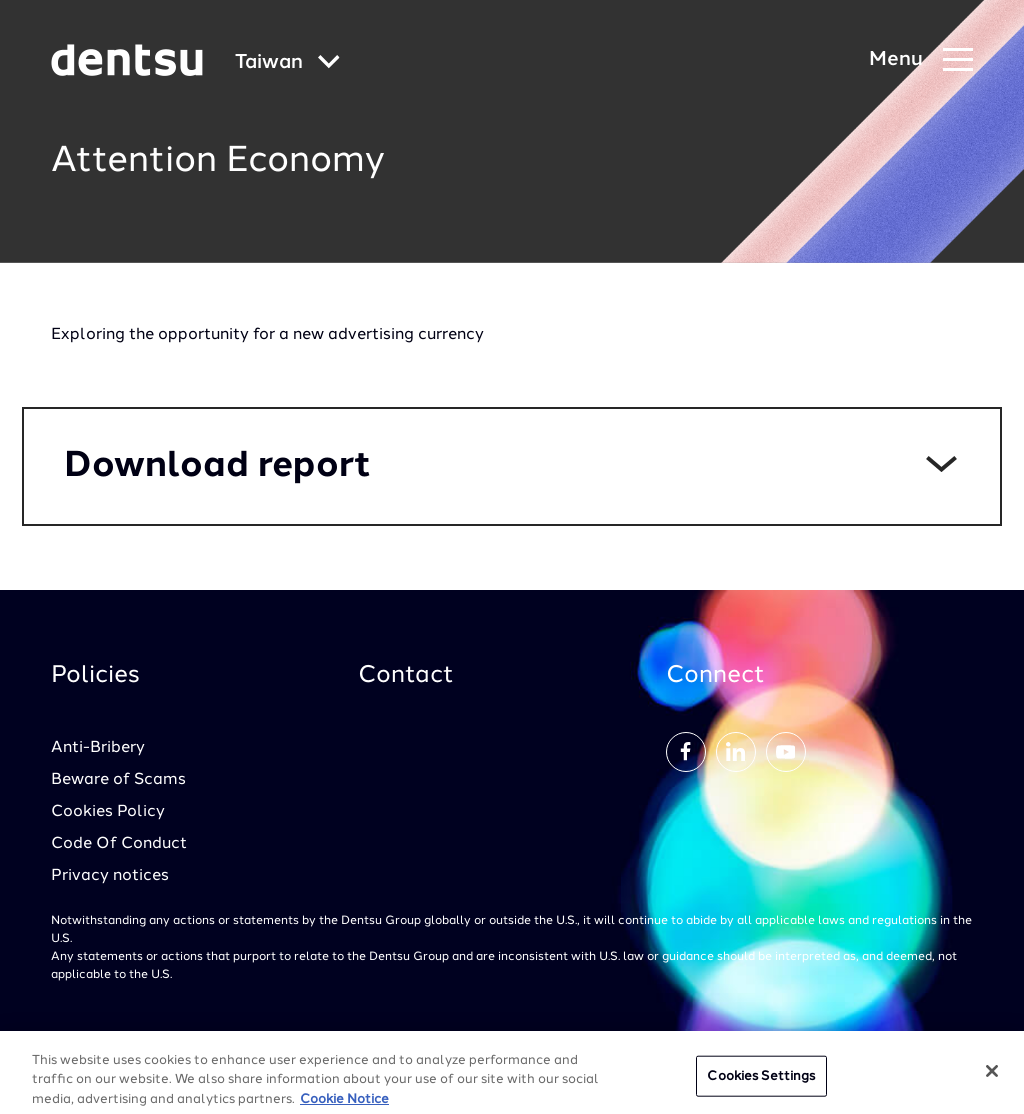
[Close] (992, 1077)
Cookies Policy (108, 812)
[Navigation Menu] (921, 60)
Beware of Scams (118, 780)
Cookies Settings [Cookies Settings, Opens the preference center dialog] (761, 1082)
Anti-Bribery (98, 748)
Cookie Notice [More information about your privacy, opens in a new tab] (344, 1105)
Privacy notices (110, 876)
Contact (406, 676)
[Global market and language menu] (287, 63)
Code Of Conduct (119, 844)
